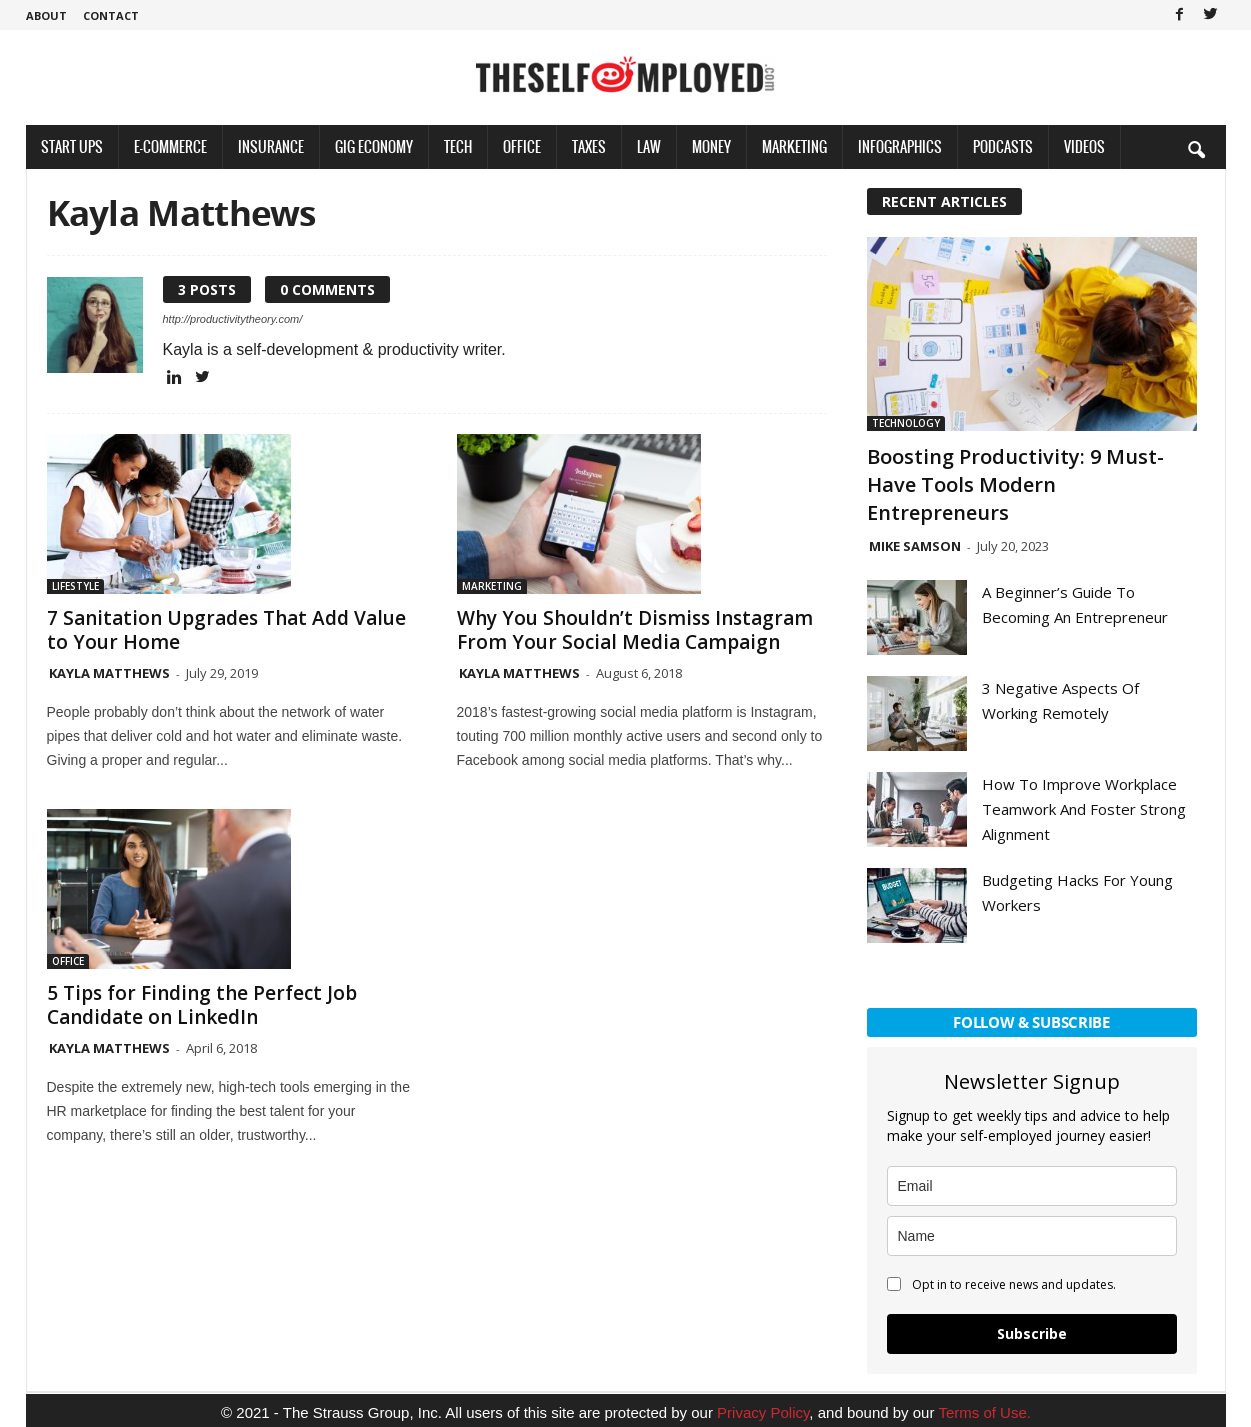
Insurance (271, 146)
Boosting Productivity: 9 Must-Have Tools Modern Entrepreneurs (1015, 484)
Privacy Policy (763, 1412)
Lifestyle (75, 586)
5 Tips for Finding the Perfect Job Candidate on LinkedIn (202, 1005)
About (46, 15)
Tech (458, 146)
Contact (111, 15)
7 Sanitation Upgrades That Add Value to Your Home (226, 630)
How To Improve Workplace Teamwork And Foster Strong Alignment (1084, 809)
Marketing (794, 146)
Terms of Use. (984, 1412)
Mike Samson (915, 546)
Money (711, 146)
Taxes (589, 146)
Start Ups (72, 146)
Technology (906, 423)
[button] (1196, 149)
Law (649, 146)
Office (522, 146)
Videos (1084, 146)
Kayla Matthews (109, 673)
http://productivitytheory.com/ (233, 319)
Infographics (900, 146)
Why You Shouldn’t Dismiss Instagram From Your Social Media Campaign (635, 630)
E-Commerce (170, 146)
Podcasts (1003, 146)
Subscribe (1032, 1333)
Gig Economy (374, 146)
